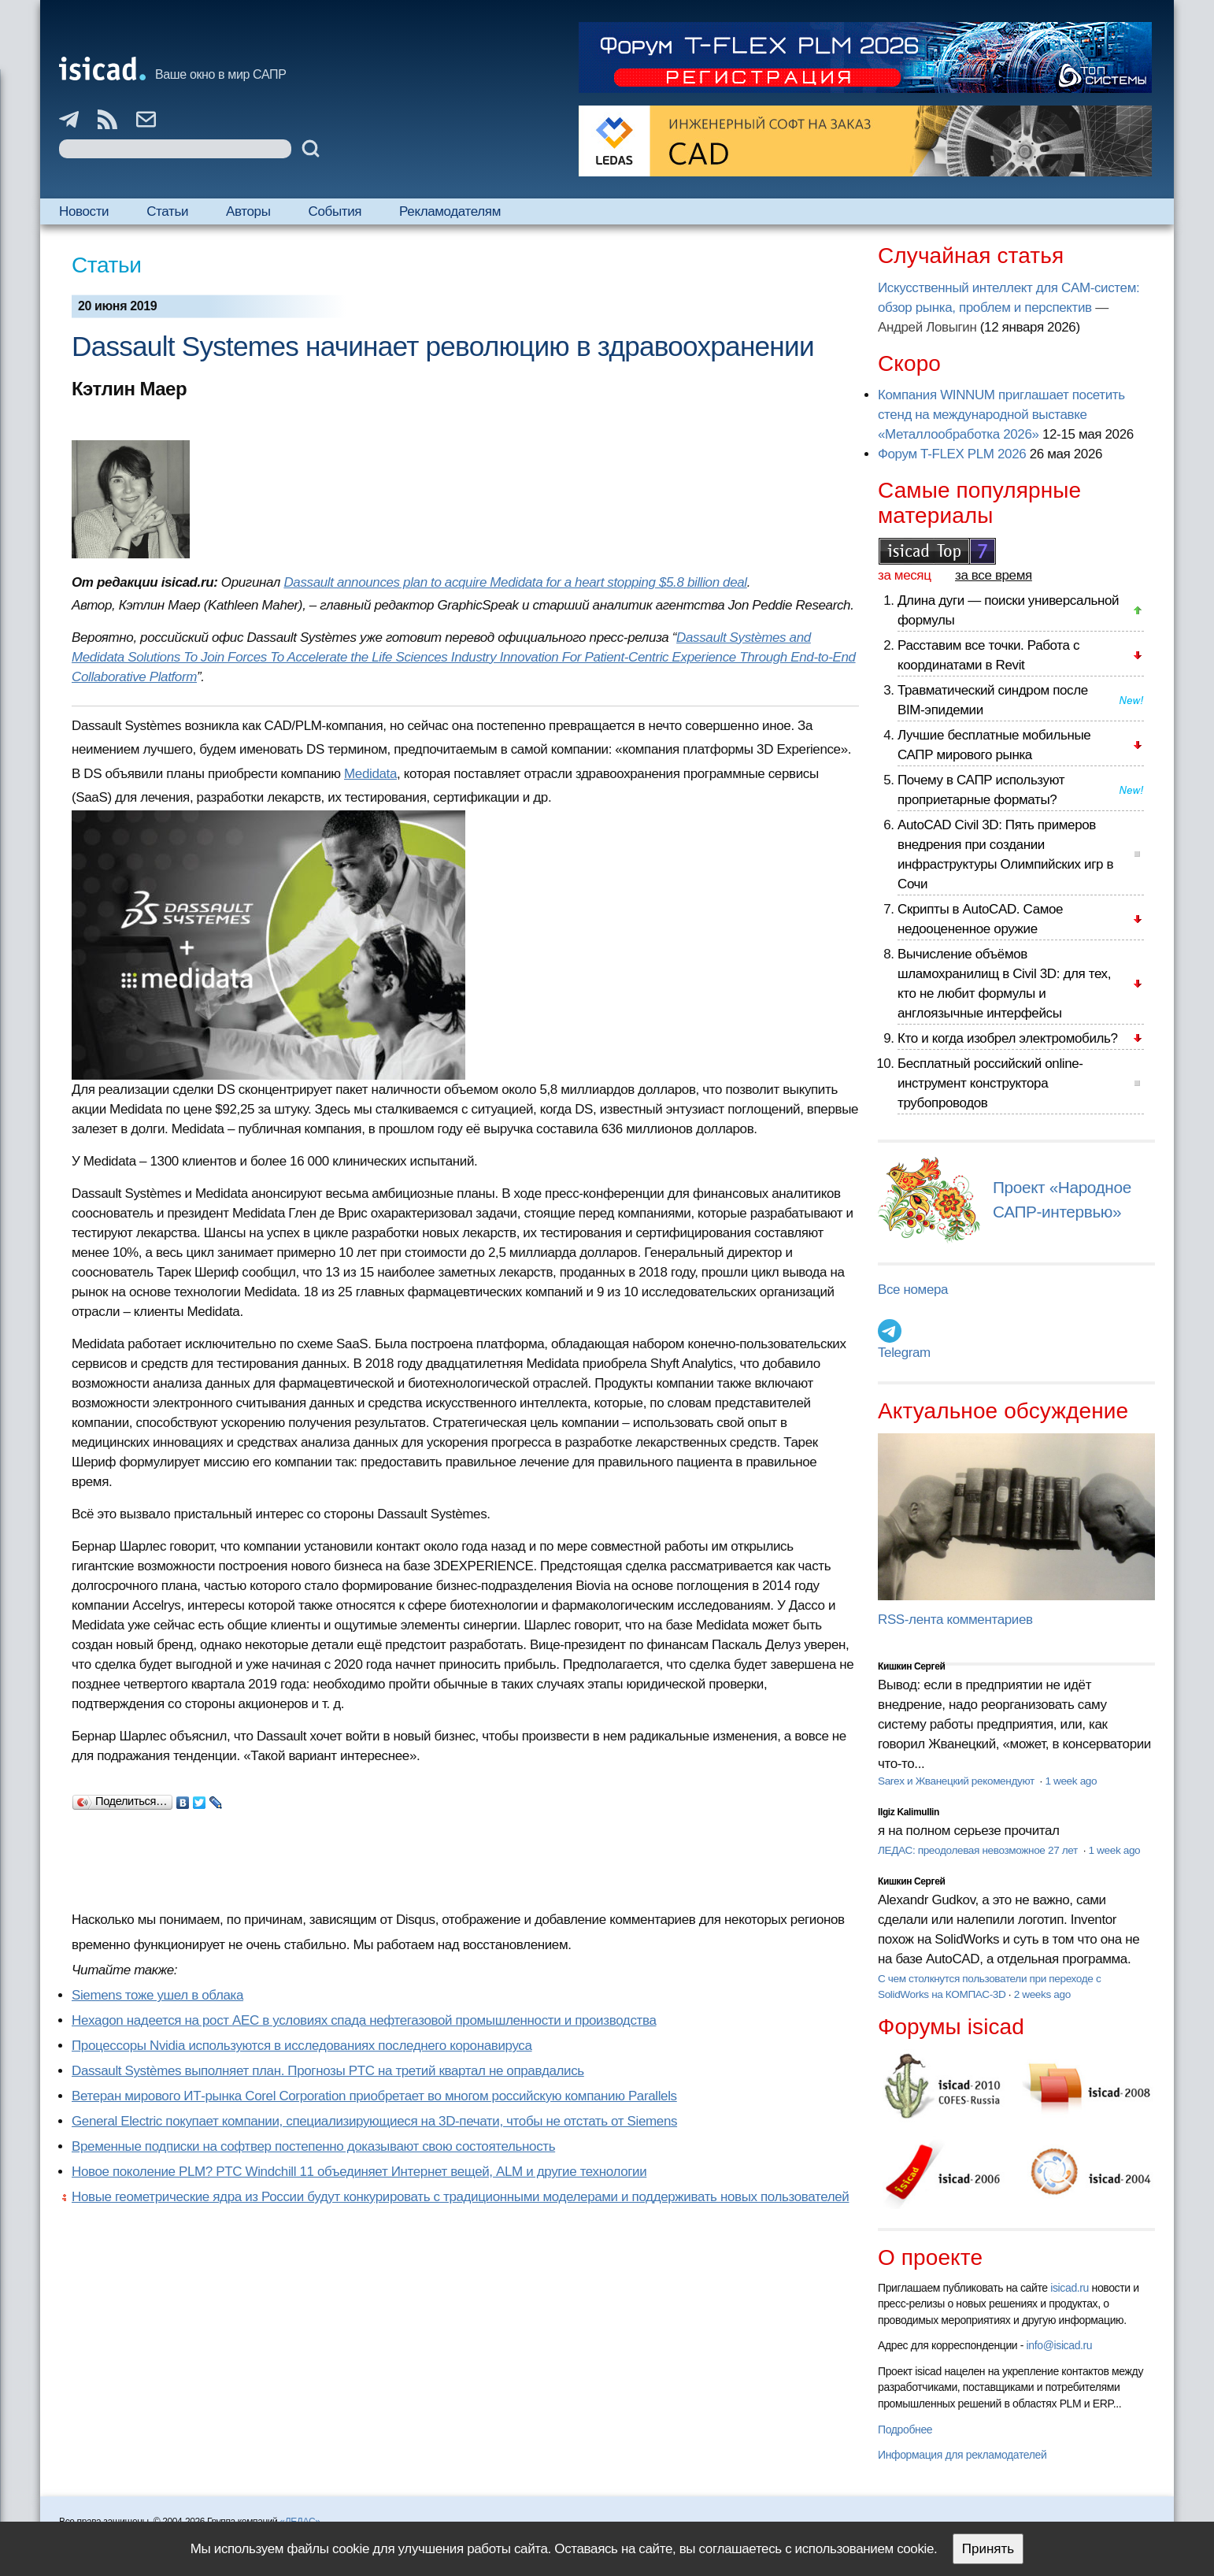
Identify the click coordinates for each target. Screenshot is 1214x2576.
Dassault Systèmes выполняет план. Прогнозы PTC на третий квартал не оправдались (328, 2070)
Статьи (167, 211)
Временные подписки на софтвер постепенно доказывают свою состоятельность (313, 2146)
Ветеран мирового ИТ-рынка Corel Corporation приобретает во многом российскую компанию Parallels (374, 2096)
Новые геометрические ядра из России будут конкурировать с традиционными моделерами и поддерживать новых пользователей (460, 2196)
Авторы (248, 211)
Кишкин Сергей (912, 1666)
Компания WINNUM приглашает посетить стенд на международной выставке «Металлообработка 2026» (1001, 414)
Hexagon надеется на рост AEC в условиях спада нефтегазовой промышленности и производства (364, 2020)
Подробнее (905, 2429)
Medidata (370, 773)
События (335, 211)
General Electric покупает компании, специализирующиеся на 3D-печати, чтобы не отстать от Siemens (374, 2121)
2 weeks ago (1042, 1994)
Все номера (913, 1289)
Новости (84, 211)
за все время (993, 575)
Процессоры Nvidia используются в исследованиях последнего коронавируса (302, 2045)
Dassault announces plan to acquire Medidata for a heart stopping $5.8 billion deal (514, 582)
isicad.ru (1069, 2287)
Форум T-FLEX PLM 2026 (952, 454)
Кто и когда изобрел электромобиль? (1008, 1038)
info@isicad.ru (1060, 2345)
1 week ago (1071, 1781)
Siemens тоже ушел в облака (157, 1995)
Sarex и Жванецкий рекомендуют (957, 1781)
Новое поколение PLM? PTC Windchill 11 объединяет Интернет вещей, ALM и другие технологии (359, 2171)
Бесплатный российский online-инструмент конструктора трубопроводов (990, 1083)
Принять (988, 2548)
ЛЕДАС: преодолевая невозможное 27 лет (979, 1850)
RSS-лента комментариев (955, 1619)
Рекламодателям (450, 211)
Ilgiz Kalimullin (908, 1812)
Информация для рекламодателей (962, 2454)
